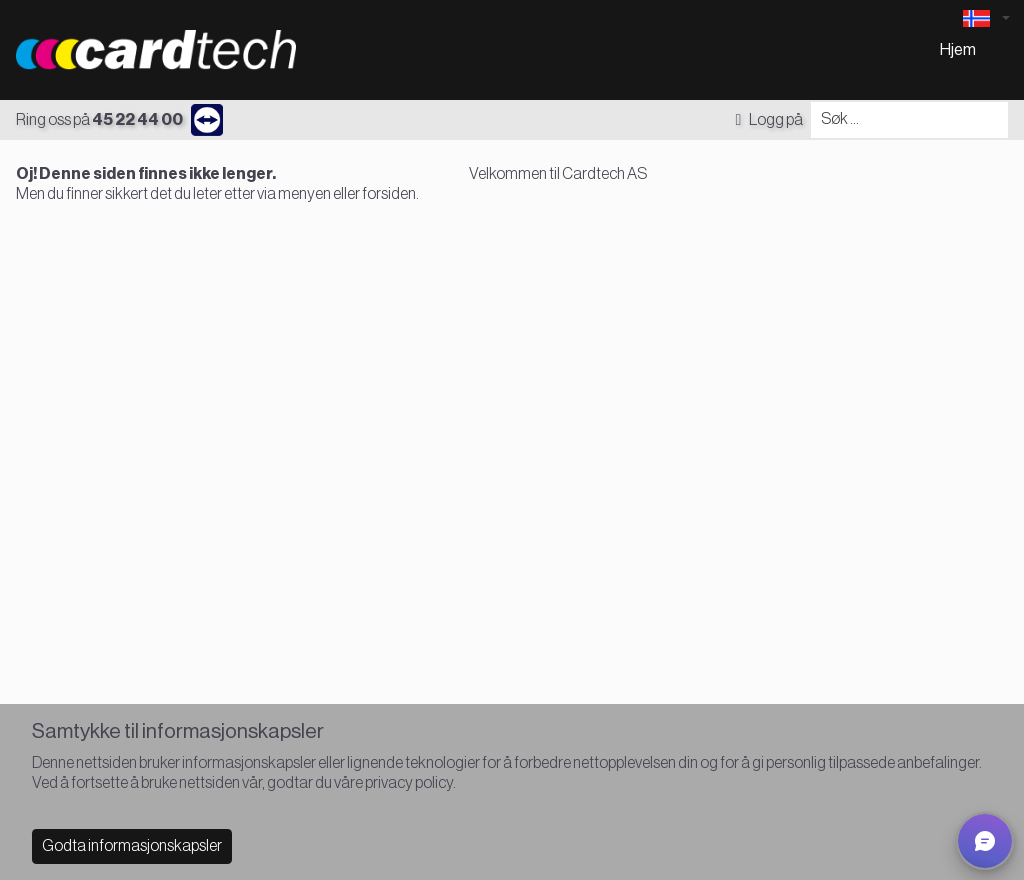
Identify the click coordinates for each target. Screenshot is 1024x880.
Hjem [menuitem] (958, 50)
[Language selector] (986, 18)
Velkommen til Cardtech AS (558, 174)
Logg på (769, 120)
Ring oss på (99, 120)
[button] (985, 841)
